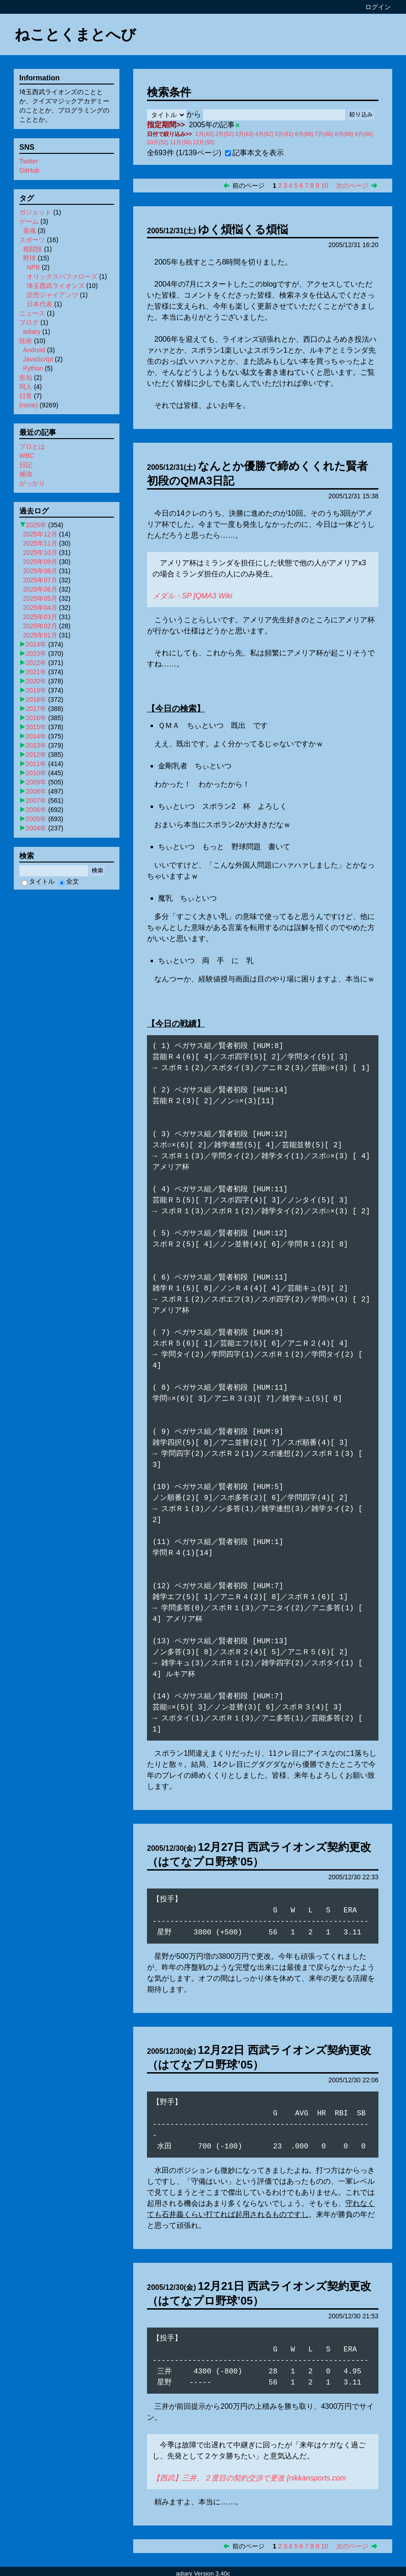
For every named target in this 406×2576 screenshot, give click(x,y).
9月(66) (364, 134)
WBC (26, 455)
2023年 (36, 653)
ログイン (378, 7)
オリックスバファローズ (62, 276)
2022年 (36, 662)
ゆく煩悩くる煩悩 (243, 229)
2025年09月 (40, 561)
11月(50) (181, 142)
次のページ (352, 185)
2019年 (36, 690)
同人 (25, 386)
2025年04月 (40, 607)
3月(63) (244, 134)
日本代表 (39, 304)
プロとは (32, 446)
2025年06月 (40, 589)
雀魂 (29, 230)
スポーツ (32, 239)
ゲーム (29, 221)
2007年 (36, 800)
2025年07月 (40, 580)
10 (324, 185)
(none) (28, 405)
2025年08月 (40, 571)
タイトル (38, 881)
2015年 (36, 727)
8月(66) (344, 134)
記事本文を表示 (254, 153)
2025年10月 (40, 552)
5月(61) (284, 134)
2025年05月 (40, 598)
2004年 (36, 828)
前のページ (248, 185)
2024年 (36, 644)
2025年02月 (40, 626)
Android (34, 350)
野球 (29, 258)
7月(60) (324, 134)
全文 (69, 881)
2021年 (36, 672)
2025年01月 (40, 635)
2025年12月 (40, 534)
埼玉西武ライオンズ (56, 285)
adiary (31, 331)
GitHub (29, 170)
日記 (25, 464)
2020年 (36, 681)
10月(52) (158, 142)
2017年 (36, 708)
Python (33, 368)
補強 (25, 474)
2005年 (36, 819)
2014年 (36, 736)
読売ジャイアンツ (52, 295)
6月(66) (304, 134)
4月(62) (264, 134)
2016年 (36, 718)
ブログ (29, 322)
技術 (25, 340)
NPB (33, 267)
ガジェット (35, 212)
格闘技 (32, 249)
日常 (25, 396)
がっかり (32, 483)
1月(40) (204, 134)
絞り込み (361, 115)
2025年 (36, 525)
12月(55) (203, 142)
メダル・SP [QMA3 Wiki (192, 596)
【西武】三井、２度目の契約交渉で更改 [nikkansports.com (249, 2467)
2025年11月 (40, 543)
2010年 (36, 773)
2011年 (36, 763)
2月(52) (224, 134)
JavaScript (38, 359)
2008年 (36, 791)
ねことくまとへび (75, 34)
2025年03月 (40, 616)
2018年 (36, 699)
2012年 (36, 754)
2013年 (36, 745)
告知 (25, 377)
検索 (97, 871)
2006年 (36, 809)
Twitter (28, 161)
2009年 (36, 782)
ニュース (32, 313)
